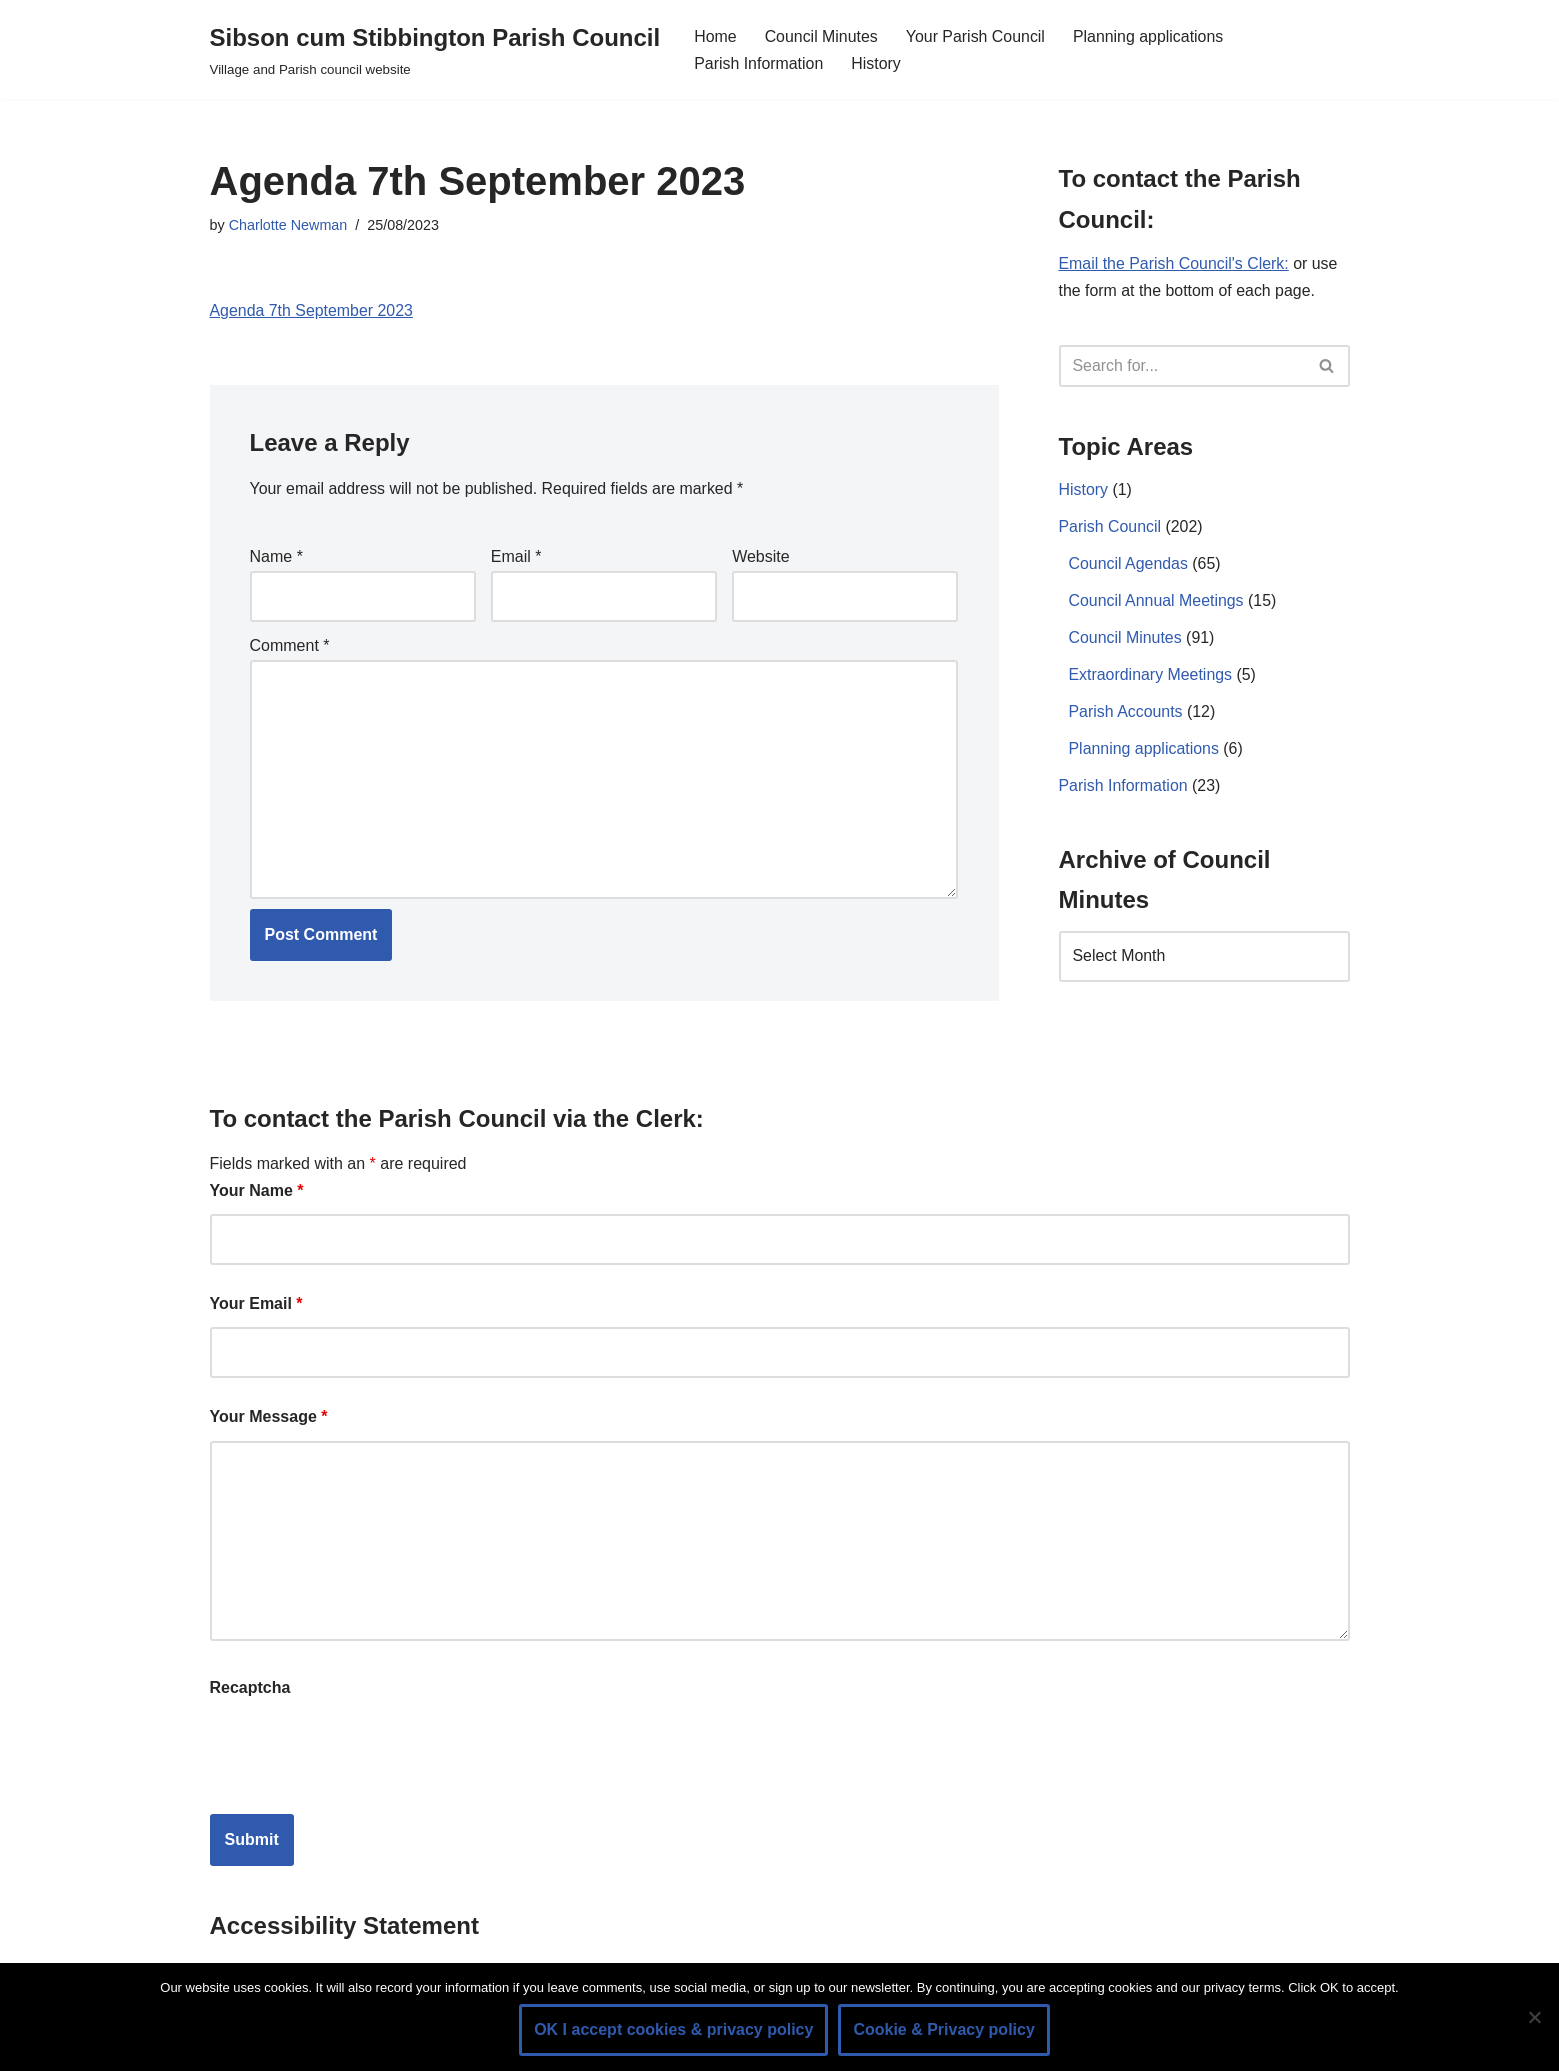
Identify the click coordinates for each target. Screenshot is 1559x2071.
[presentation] (362, 1751)
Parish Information (759, 63)
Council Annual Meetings (1157, 603)
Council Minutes (822, 36)
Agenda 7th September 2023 (312, 311)
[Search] (1182, 366)
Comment (290, 645)
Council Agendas (1129, 566)
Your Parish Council (977, 36)
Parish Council (1110, 528)
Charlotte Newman (288, 225)
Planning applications (1150, 36)
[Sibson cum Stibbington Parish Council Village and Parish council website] (435, 49)
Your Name (257, 1191)
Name (276, 556)
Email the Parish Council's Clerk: (1175, 264)
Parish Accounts (1126, 714)
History (877, 63)
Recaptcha (250, 1688)
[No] (1534, 2017)
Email (516, 556)
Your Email (256, 1304)
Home (715, 36)
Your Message (269, 1418)
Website (761, 556)
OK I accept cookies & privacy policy (673, 2029)
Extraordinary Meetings (1151, 677)
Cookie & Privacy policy (943, 2029)
